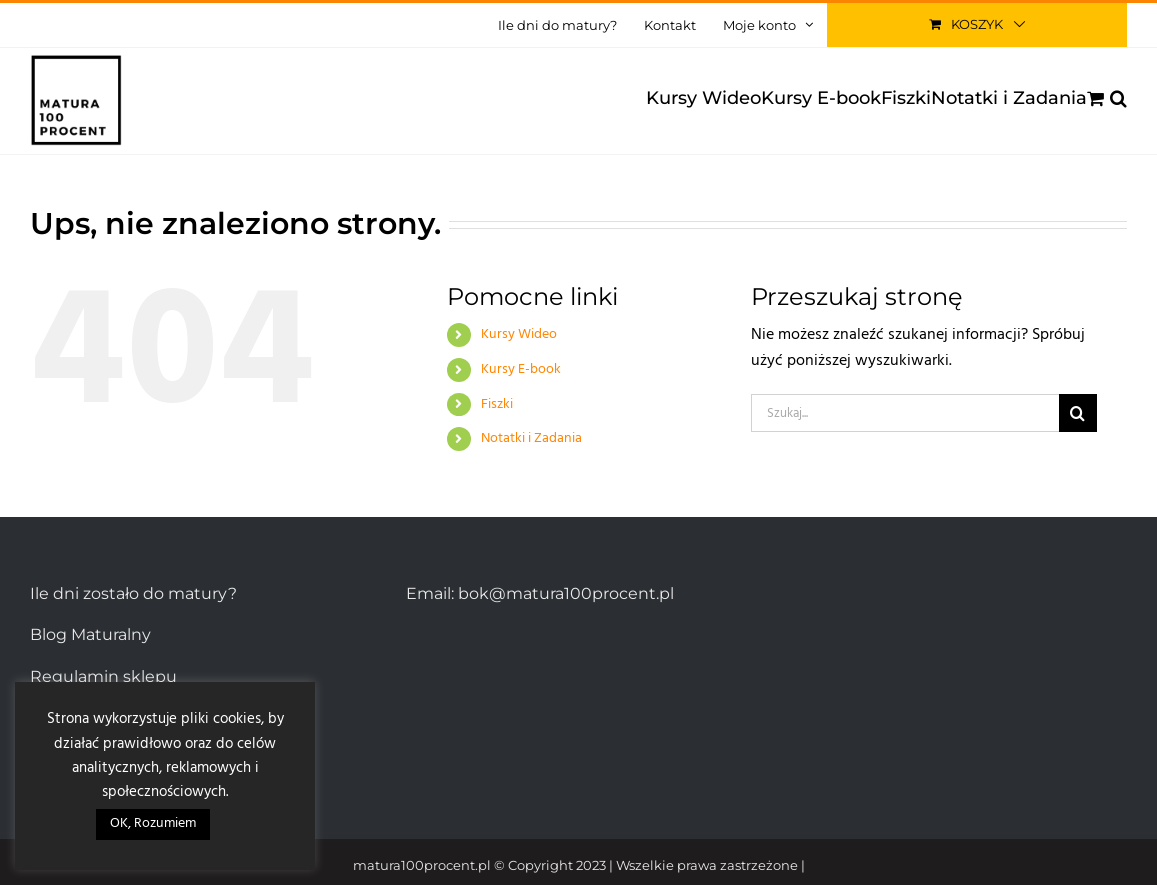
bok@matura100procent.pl (566, 593)
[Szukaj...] (905, 413)
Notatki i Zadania (531, 438)
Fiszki (497, 404)
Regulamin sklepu (103, 676)
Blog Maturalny (90, 634)
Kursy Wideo (519, 334)
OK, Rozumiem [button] (153, 823)
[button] (1118, 98)
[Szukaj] (1078, 413)
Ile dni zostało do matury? (133, 593)
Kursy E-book (521, 369)
